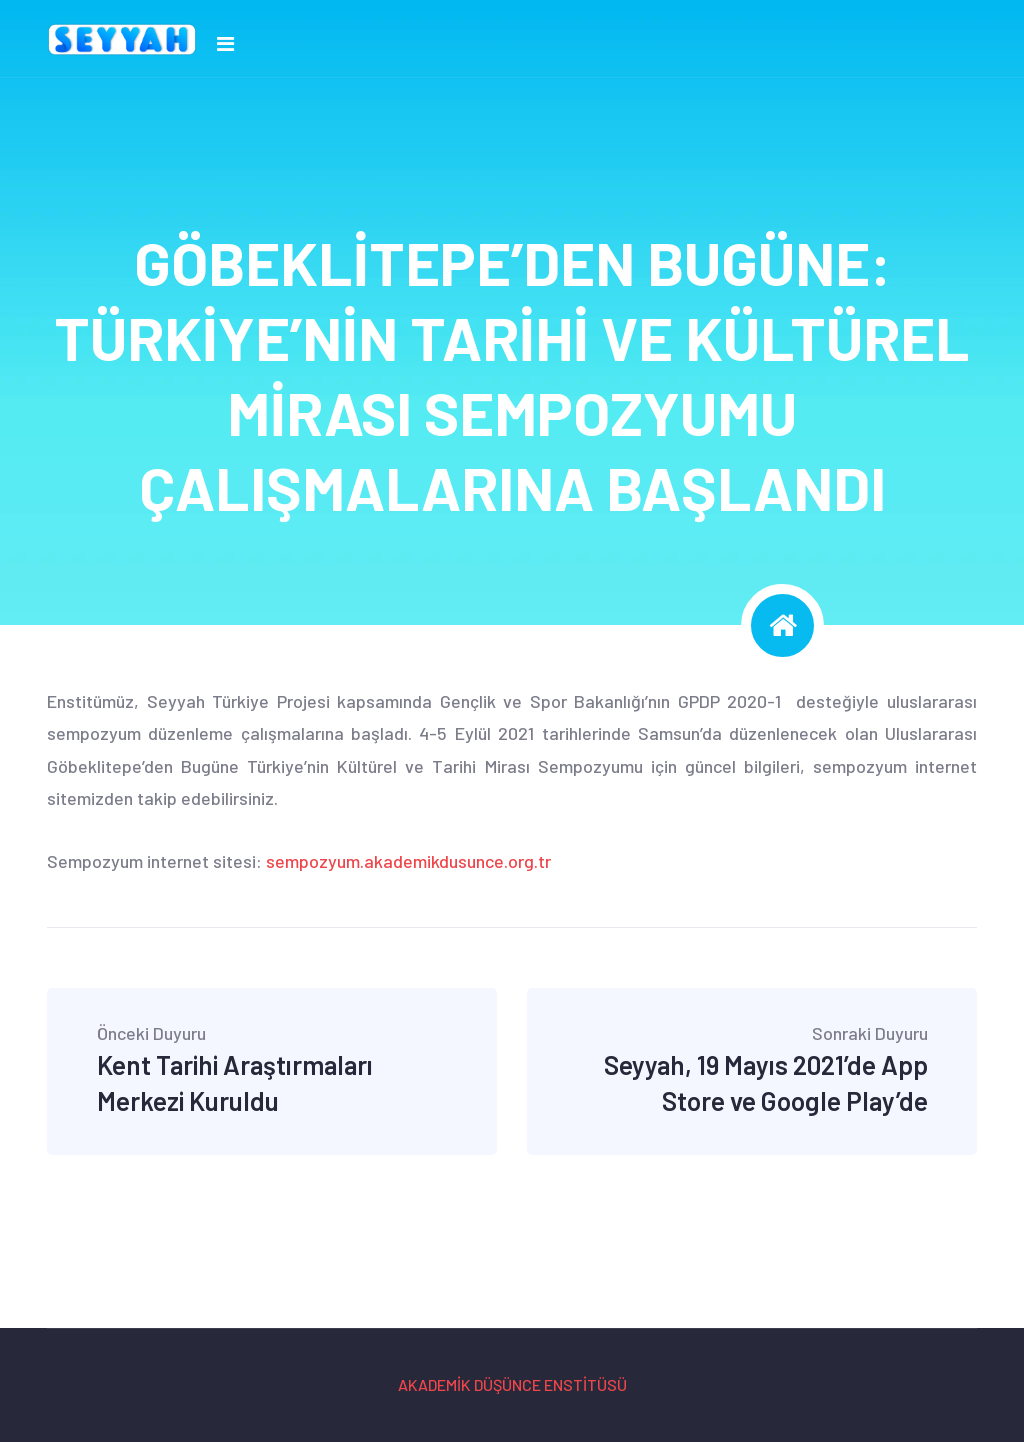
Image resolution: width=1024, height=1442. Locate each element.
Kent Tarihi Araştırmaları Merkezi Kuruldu (272, 1070)
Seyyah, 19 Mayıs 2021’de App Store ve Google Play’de (752, 1070)
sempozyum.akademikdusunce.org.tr (408, 861)
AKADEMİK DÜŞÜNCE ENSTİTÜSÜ (512, 1384)
